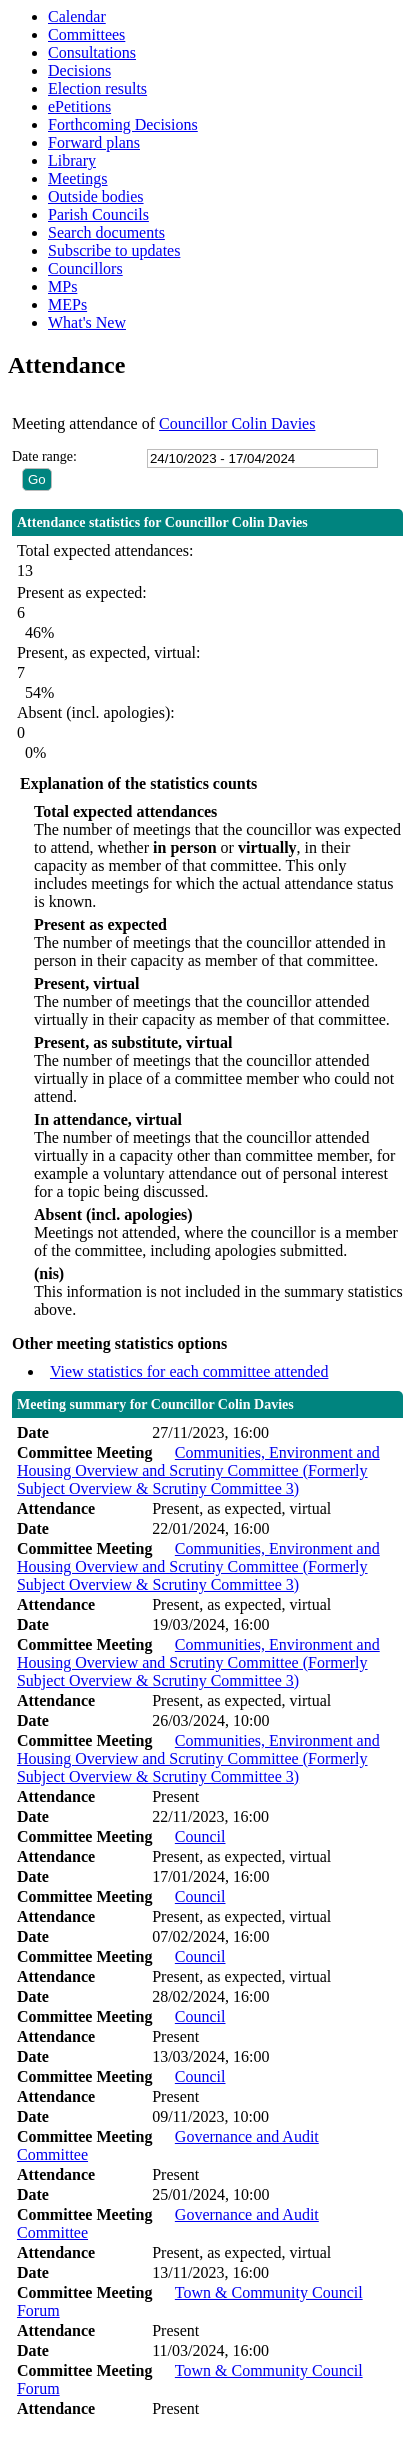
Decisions (79, 70)
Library (72, 160)
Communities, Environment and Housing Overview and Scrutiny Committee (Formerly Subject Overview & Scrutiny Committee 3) (198, 1470)
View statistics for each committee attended (189, 1371)
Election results (97, 88)
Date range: (44, 456)
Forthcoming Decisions (123, 124)
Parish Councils (98, 214)
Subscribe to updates (114, 250)
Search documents (106, 232)
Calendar (77, 16)
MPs (62, 286)
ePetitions (79, 106)
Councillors (85, 268)
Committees (86, 34)
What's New (87, 322)
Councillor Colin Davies (237, 423)
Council (200, 1836)
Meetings (78, 178)
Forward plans (94, 142)
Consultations (92, 52)
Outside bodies (96, 196)
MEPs (67, 304)
